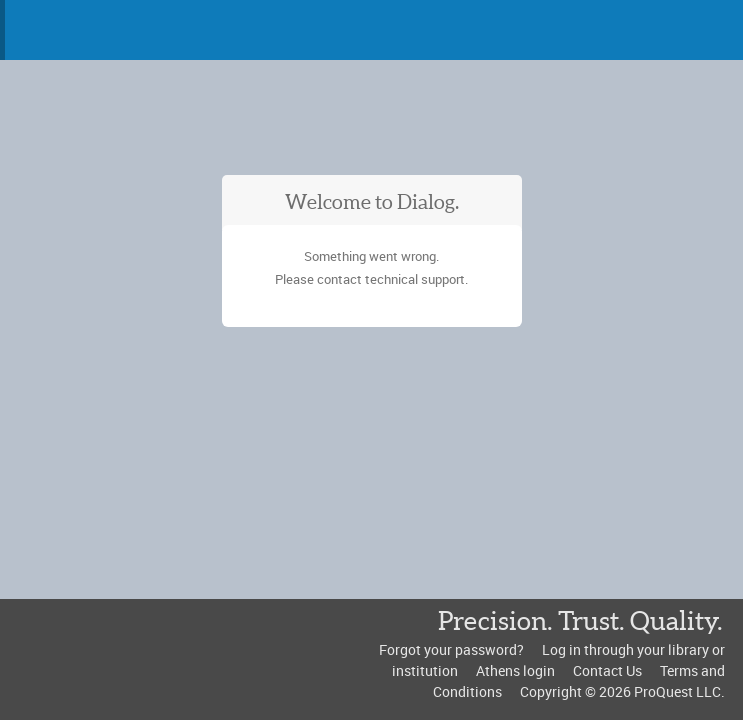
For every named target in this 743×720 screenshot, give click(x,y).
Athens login (515, 670)
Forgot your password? (451, 649)
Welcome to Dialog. (372, 202)
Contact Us (607, 670)
